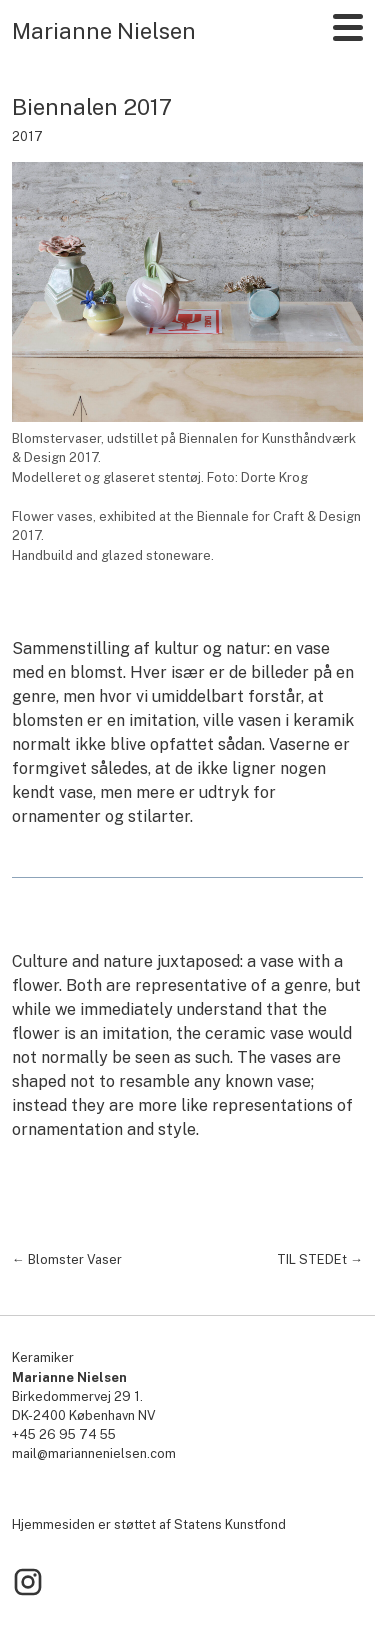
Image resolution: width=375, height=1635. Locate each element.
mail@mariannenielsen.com (94, 1453)
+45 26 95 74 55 (64, 1434)
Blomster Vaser (75, 1259)
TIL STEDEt (312, 1259)
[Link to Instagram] (28, 1583)
